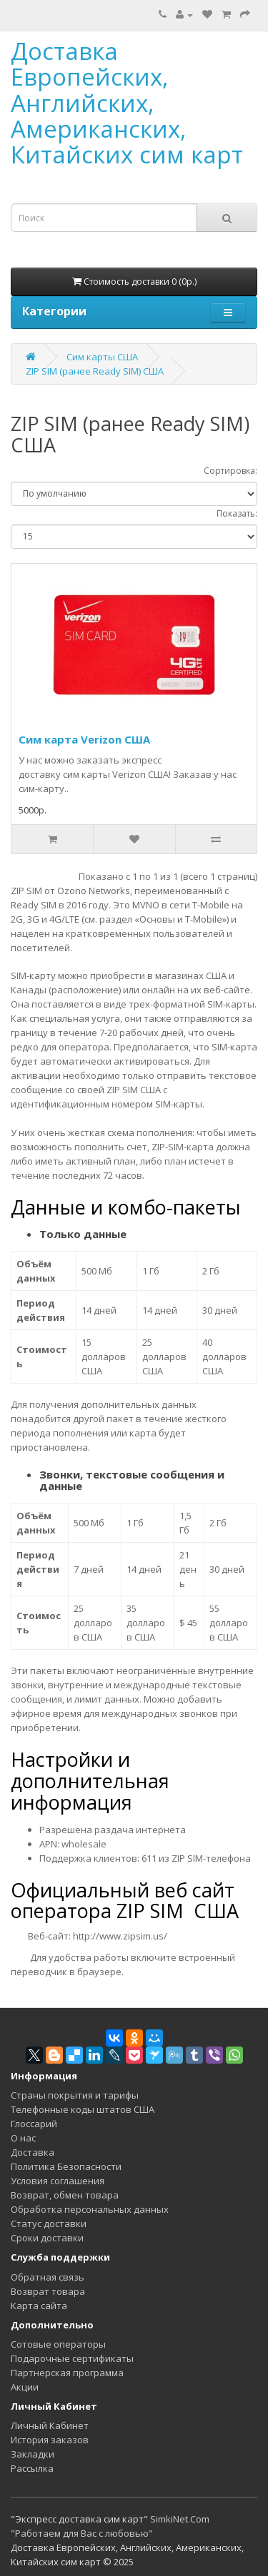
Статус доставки (48, 2223)
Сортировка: (230, 471)
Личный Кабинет (50, 2425)
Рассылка (32, 2468)
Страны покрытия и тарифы (75, 2095)
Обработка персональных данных (90, 2209)
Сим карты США (102, 356)
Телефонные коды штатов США (82, 2109)
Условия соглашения (57, 2180)
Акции (25, 2386)
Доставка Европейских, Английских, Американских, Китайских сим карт (127, 103)
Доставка (32, 2152)
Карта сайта (39, 2305)
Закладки (32, 2454)
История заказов (50, 2439)
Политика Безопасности (66, 2166)
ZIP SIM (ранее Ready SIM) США (95, 371)
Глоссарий (34, 2123)
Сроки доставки (47, 2237)
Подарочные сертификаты (72, 2358)
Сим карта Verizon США (84, 739)
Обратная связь (47, 2277)
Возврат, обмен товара (65, 2195)
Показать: (237, 513)
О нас (23, 2137)
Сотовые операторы (58, 2344)
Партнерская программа (67, 2372)
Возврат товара (48, 2291)
